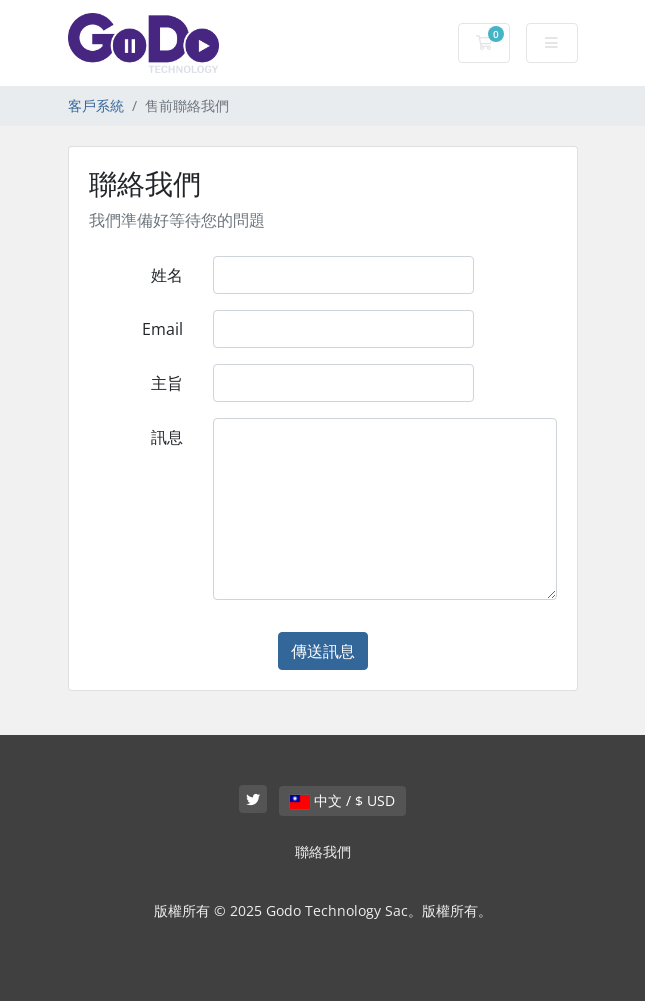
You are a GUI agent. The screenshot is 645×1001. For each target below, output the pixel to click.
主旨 (167, 383)
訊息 (167, 437)
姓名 (167, 275)
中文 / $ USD (342, 800)
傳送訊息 (323, 651)
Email (162, 329)
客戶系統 (96, 105)
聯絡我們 (323, 851)
